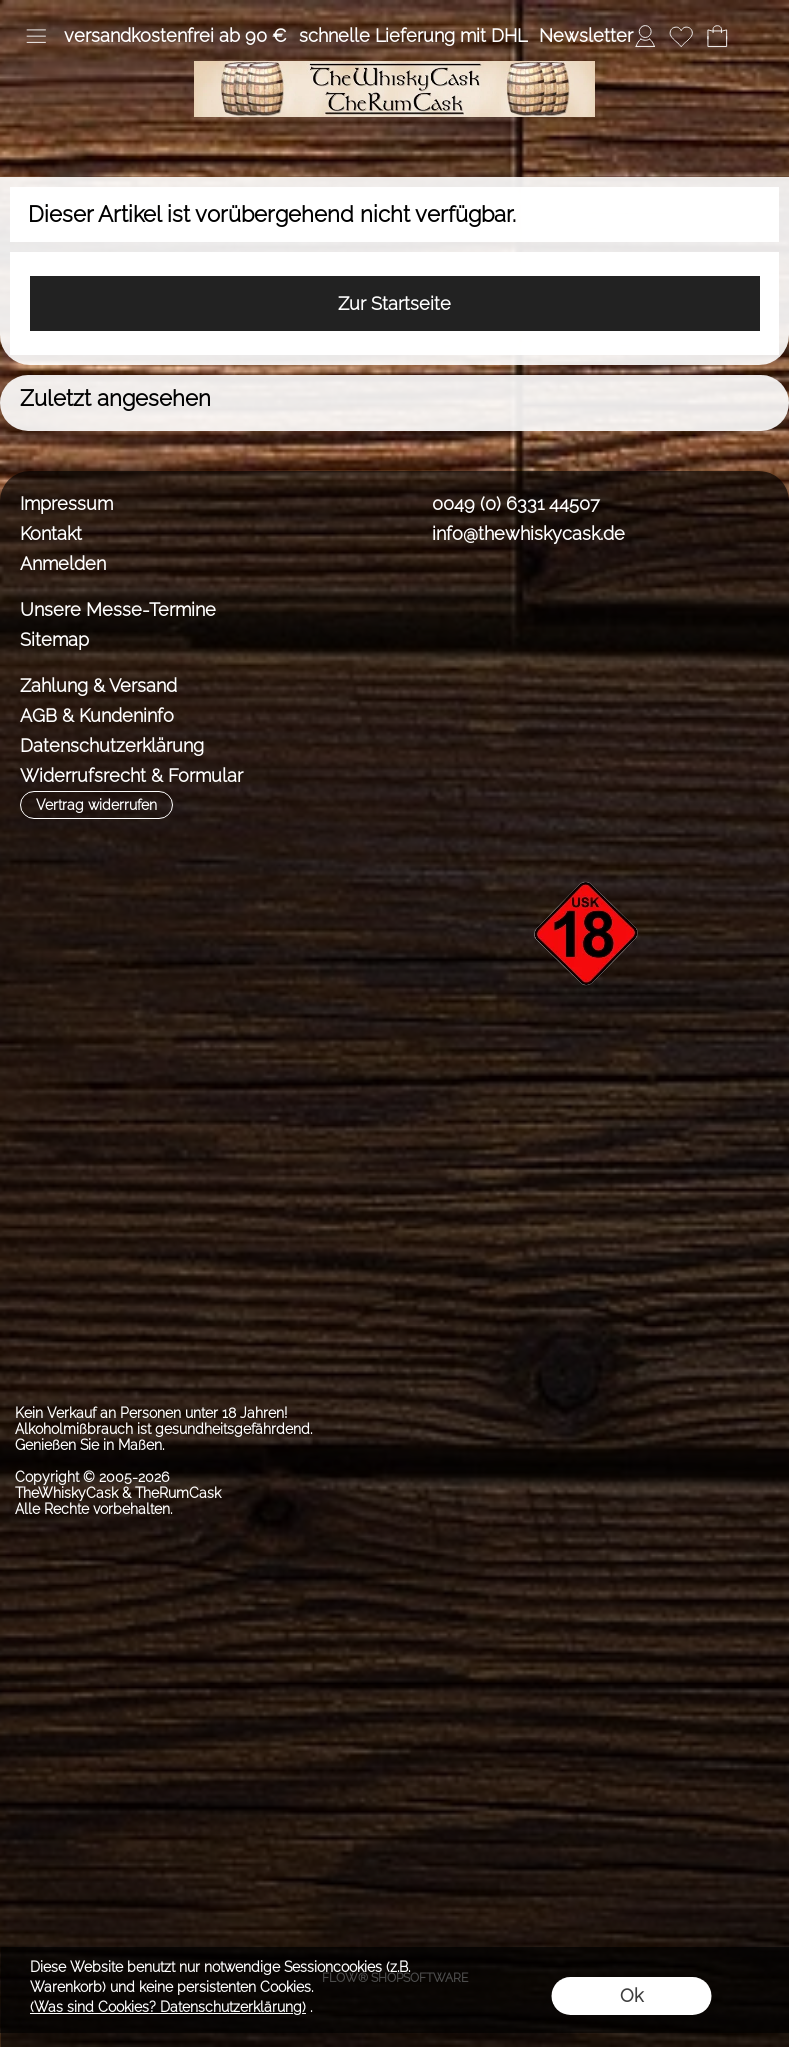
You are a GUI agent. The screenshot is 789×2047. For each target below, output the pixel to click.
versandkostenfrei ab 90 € (175, 35)
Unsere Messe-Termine (118, 609)
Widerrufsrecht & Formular (131, 775)
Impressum (66, 503)
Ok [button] (631, 1995)
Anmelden (63, 563)
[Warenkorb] (717, 36)
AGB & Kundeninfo (97, 715)
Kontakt (51, 533)
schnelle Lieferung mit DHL (413, 35)
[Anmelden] (645, 36)
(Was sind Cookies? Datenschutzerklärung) (168, 2007)
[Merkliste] (681, 36)
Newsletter (586, 35)
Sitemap (54, 639)
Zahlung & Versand (98, 685)
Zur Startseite (394, 303)
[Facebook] (425, 607)
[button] (36, 36)
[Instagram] (478, 607)
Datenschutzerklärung (112, 745)
